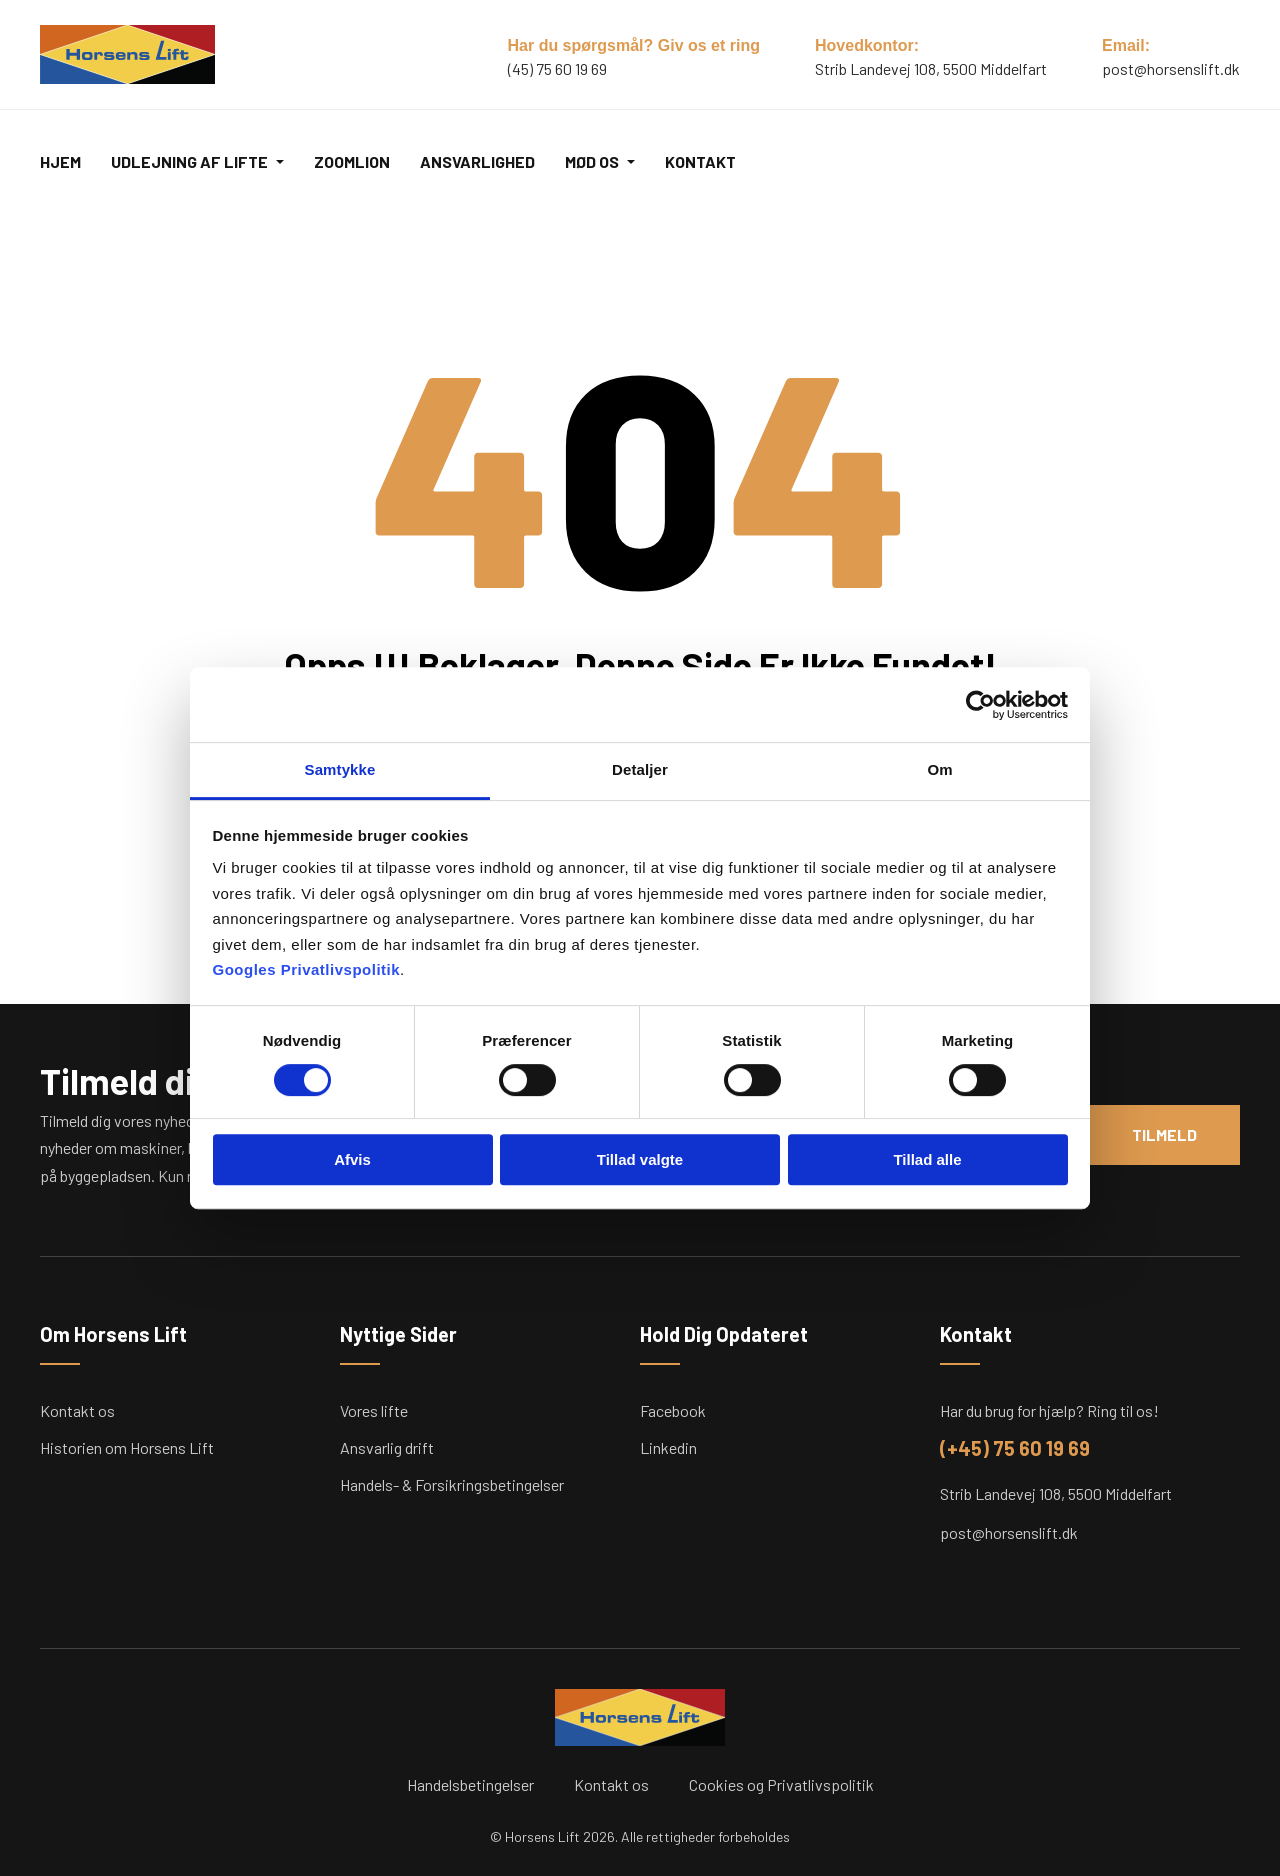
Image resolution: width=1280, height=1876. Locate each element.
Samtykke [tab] (340, 769)
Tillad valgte (640, 1159)
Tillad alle (927, 1159)
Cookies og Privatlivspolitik (781, 1784)
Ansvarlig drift (387, 1447)
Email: (1126, 45)
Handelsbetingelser (470, 1784)
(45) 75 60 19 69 (557, 68)
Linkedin (668, 1447)
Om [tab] (939, 769)
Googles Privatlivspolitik (307, 969)
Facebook (673, 1410)
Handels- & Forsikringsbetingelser (452, 1484)
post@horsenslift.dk (1171, 68)
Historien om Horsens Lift (127, 1447)
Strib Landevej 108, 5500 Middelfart (1056, 1493)
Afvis (352, 1159)
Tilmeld (1163, 1134)
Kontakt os (77, 1410)
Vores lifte (374, 1410)
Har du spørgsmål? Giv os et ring (634, 45)
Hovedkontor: (867, 45)
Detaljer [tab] (640, 769)
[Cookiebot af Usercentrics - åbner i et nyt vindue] (980, 705)
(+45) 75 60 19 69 (1015, 1448)
